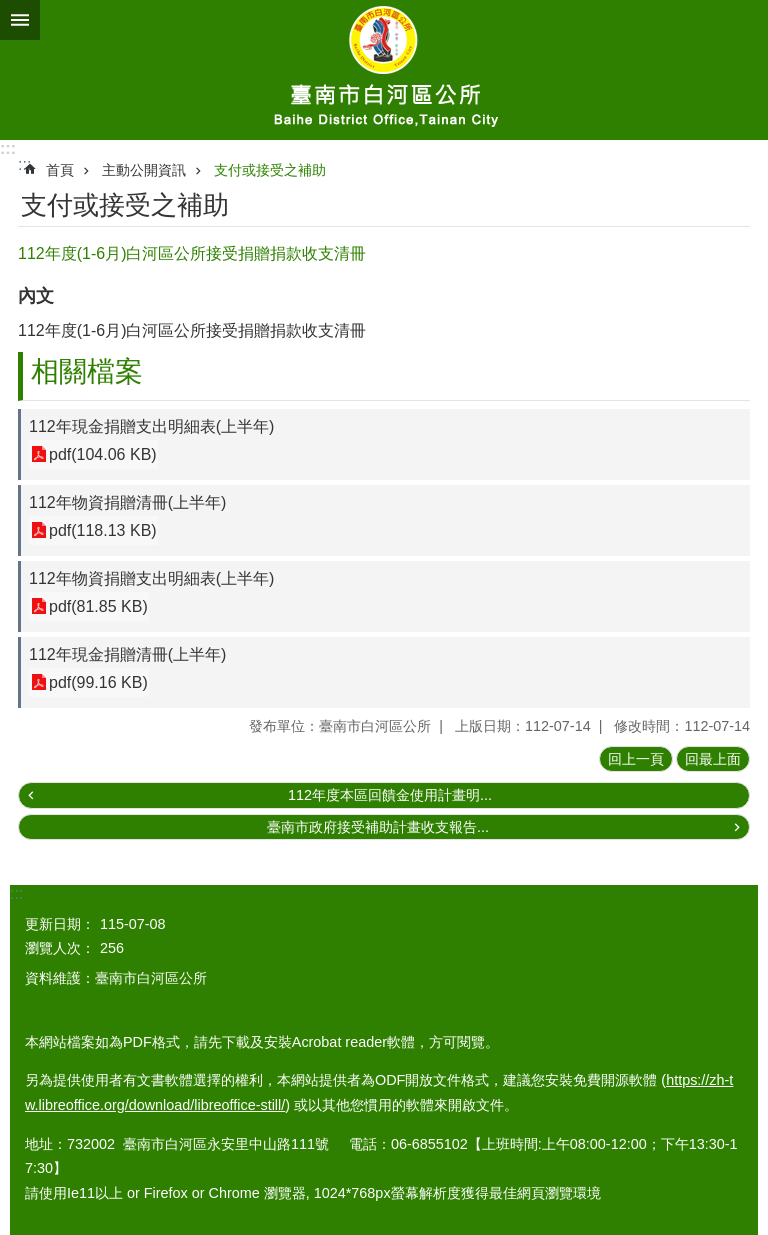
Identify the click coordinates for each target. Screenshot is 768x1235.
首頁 (60, 170)
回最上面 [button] (713, 759)
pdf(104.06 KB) (103, 454)
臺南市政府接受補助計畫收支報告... (378, 827)
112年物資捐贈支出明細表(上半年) (151, 578)
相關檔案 (87, 371)
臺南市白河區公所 (384, 70)
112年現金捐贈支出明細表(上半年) (151, 426)
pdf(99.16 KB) (98, 682)
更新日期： (60, 924)
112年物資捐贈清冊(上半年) (127, 502)
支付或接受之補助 (270, 170)
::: (8, 148)
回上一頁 (636, 759)
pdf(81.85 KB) (98, 606)
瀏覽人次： (60, 948)
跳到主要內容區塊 (10, 10)
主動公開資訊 (144, 170)
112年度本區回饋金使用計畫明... (390, 795)
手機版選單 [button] (20, 20)
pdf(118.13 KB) (103, 530)
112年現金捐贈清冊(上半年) (127, 654)
